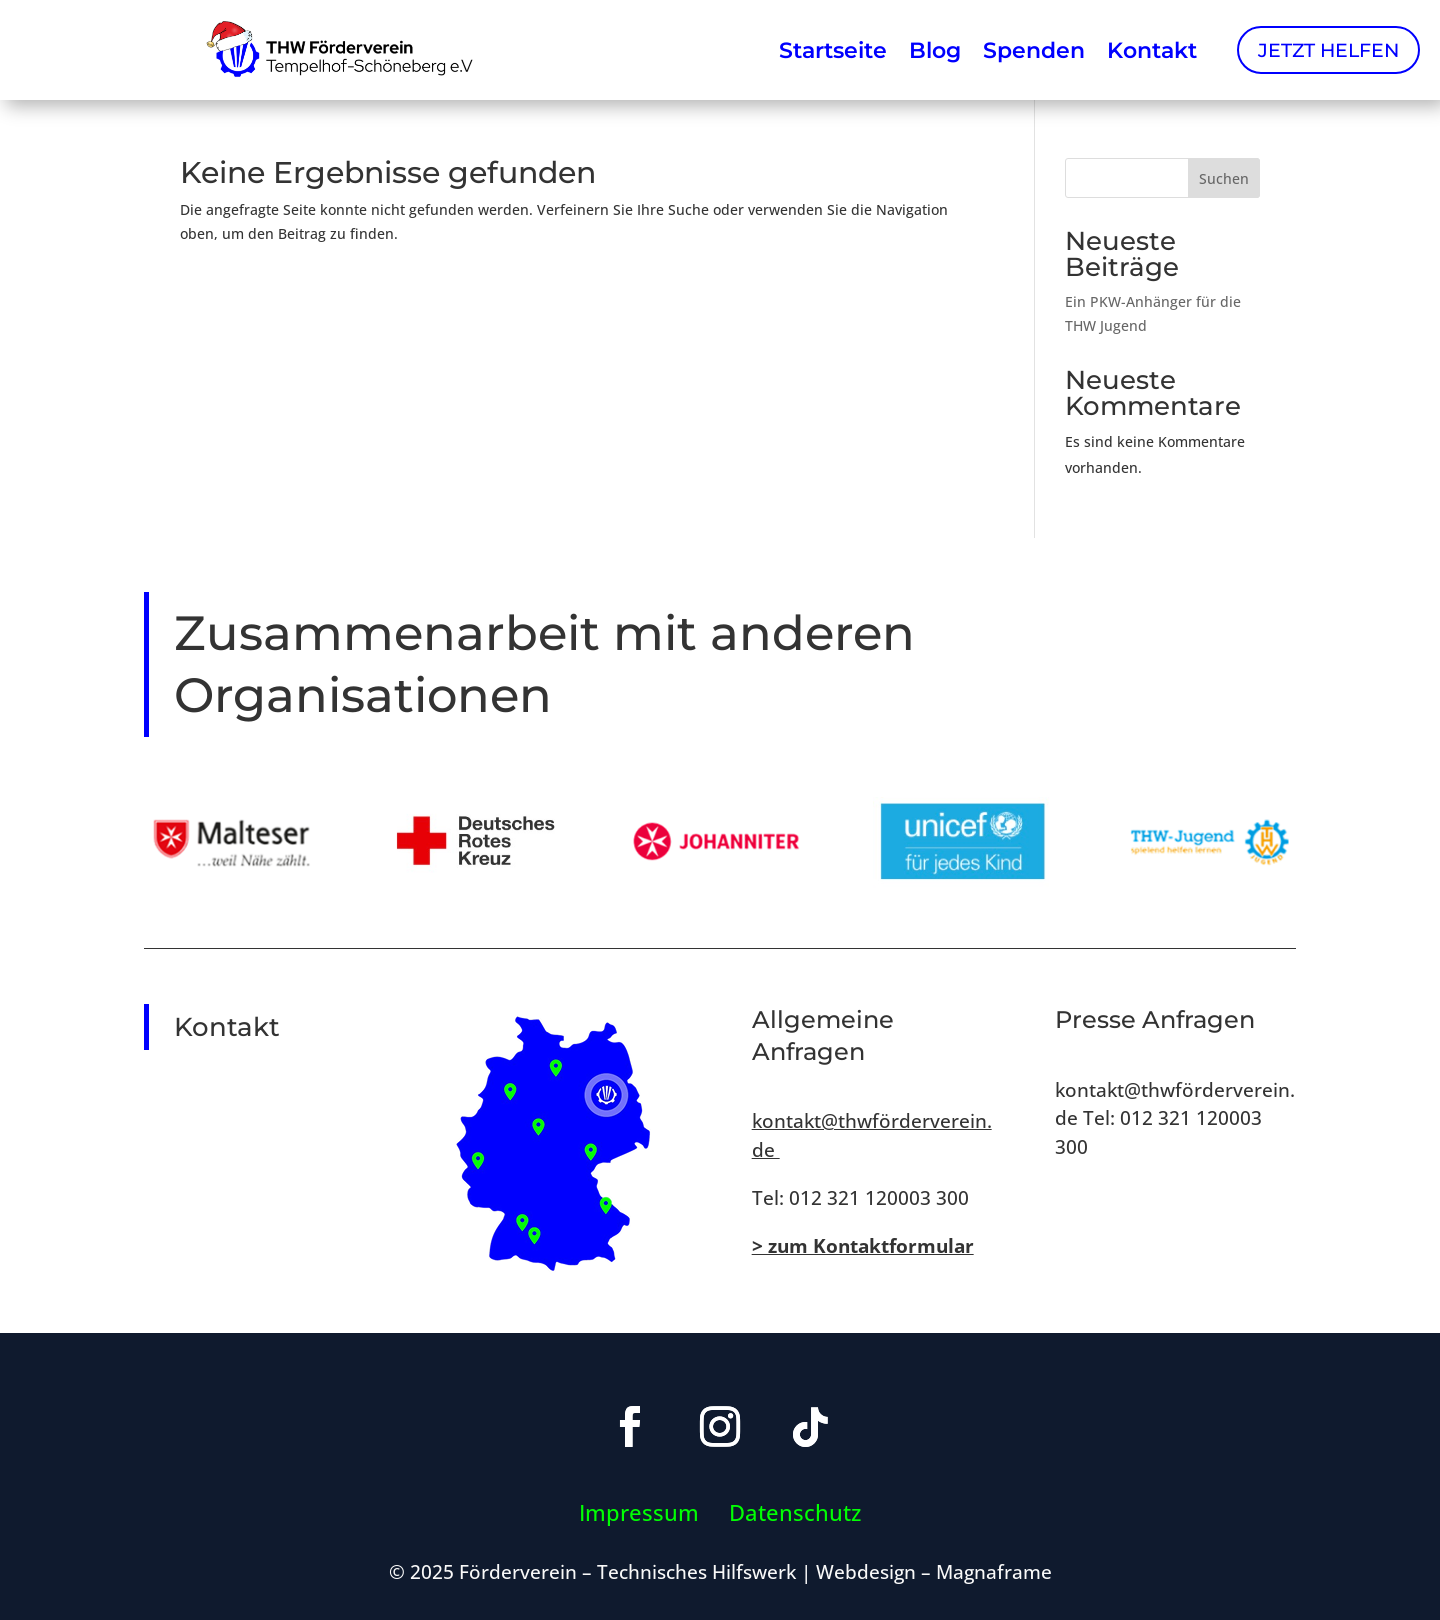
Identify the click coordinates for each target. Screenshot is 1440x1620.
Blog (935, 50)
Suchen (1224, 178)
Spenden (1034, 50)
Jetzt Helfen (1328, 50)
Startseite (833, 50)
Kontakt (1152, 50)
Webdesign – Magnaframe (934, 1571)
